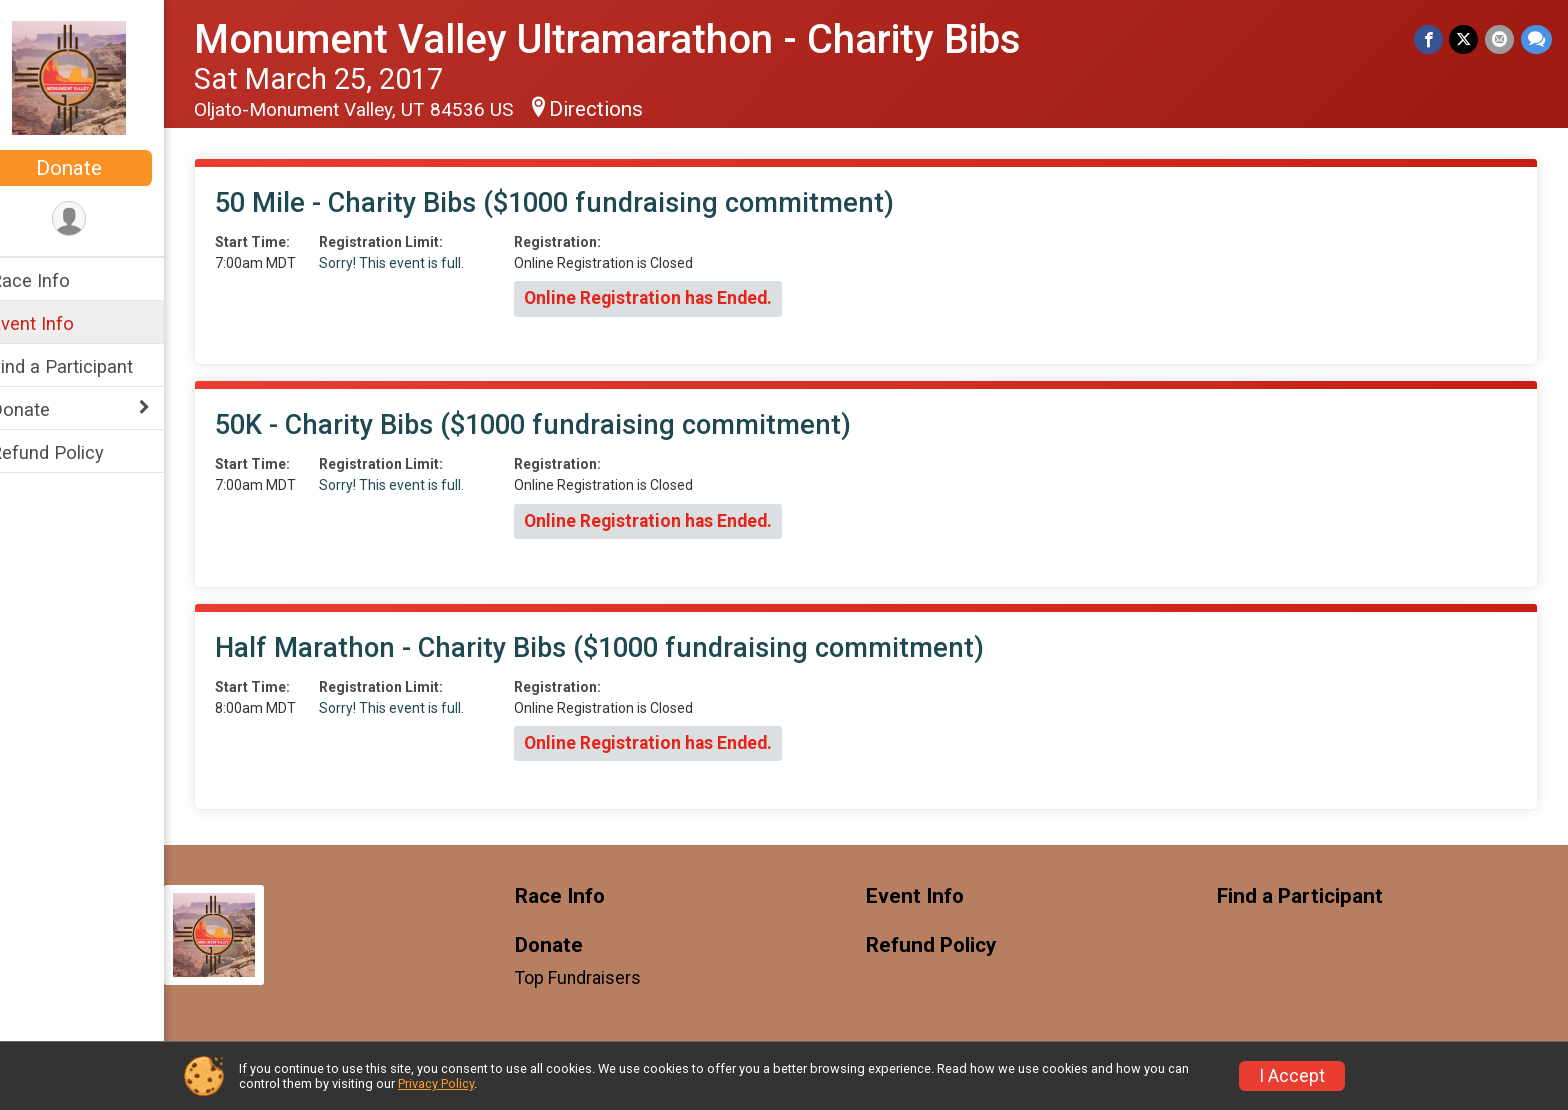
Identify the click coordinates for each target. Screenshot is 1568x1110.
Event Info (58, 323)
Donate (95, 168)
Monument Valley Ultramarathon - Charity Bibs (633, 39)
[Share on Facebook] (1430, 39)
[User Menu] (95, 219)
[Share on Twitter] (1465, 39)
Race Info (56, 280)
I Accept (1292, 1076)
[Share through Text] (1536, 39)
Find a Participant (87, 366)
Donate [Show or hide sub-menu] (46, 409)
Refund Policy (73, 452)
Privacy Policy (436, 1083)
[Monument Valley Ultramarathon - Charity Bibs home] (94, 77)
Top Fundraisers (598, 978)
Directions (622, 109)
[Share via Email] (1500, 39)
